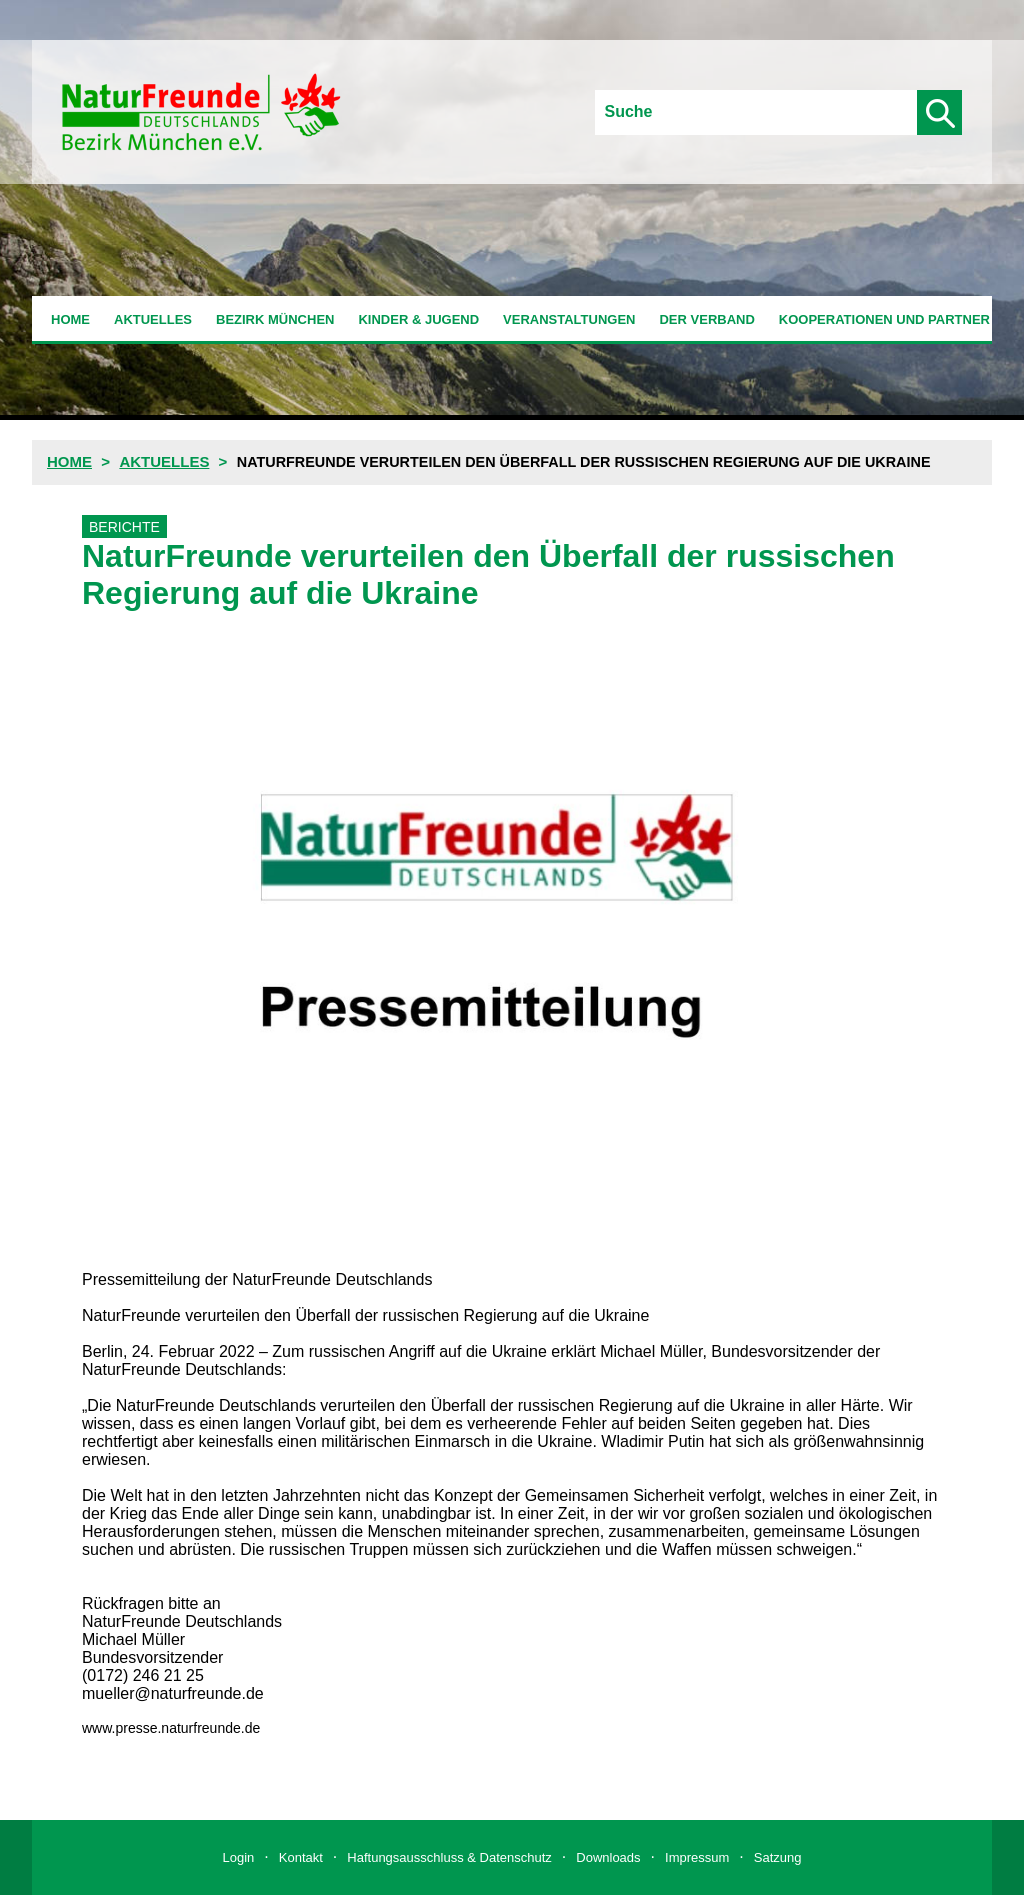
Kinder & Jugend (418, 319)
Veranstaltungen (569, 319)
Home (70, 319)
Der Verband (706, 319)
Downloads (608, 1857)
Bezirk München (275, 319)
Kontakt (301, 1857)
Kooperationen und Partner (884, 319)
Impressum (697, 1857)
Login (239, 1857)
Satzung (778, 1857)
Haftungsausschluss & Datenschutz (449, 1857)
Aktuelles (153, 319)
